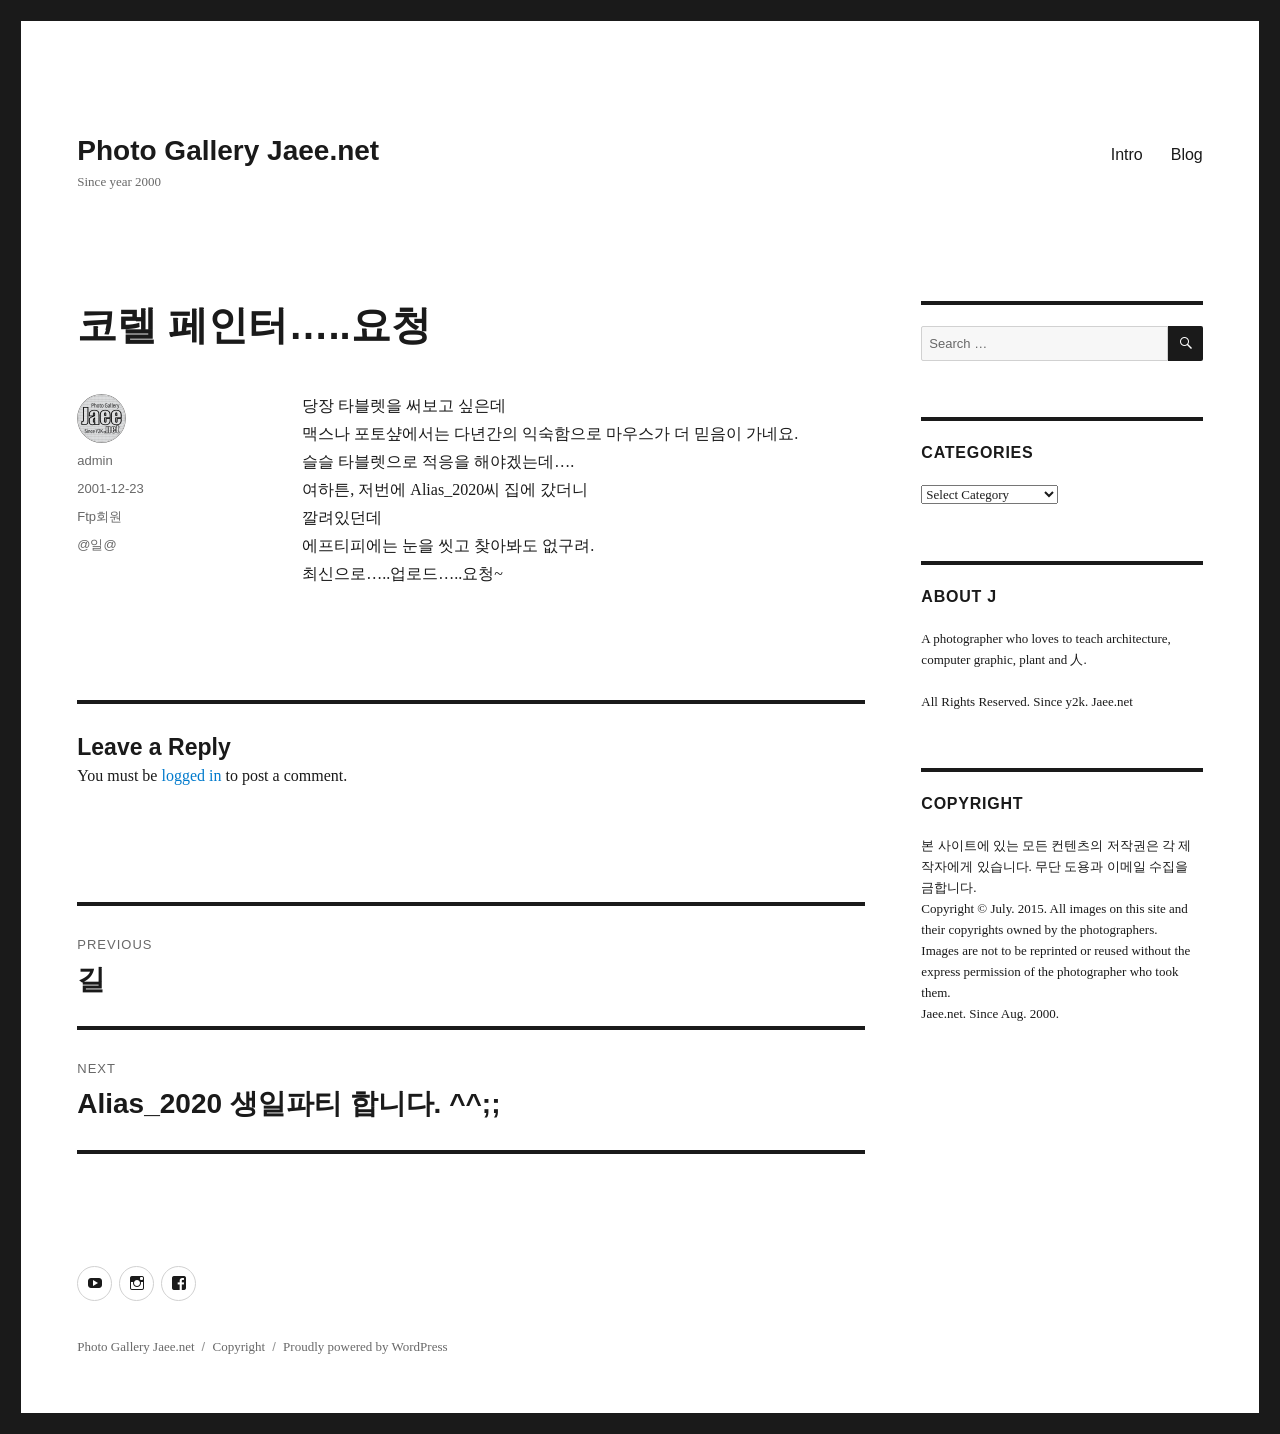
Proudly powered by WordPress (365, 1346)
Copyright (238, 1346)
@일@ (96, 544)
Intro (1127, 154)
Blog (1187, 154)
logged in (191, 775)
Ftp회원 (99, 516)
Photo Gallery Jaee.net (228, 150)
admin (94, 460)
